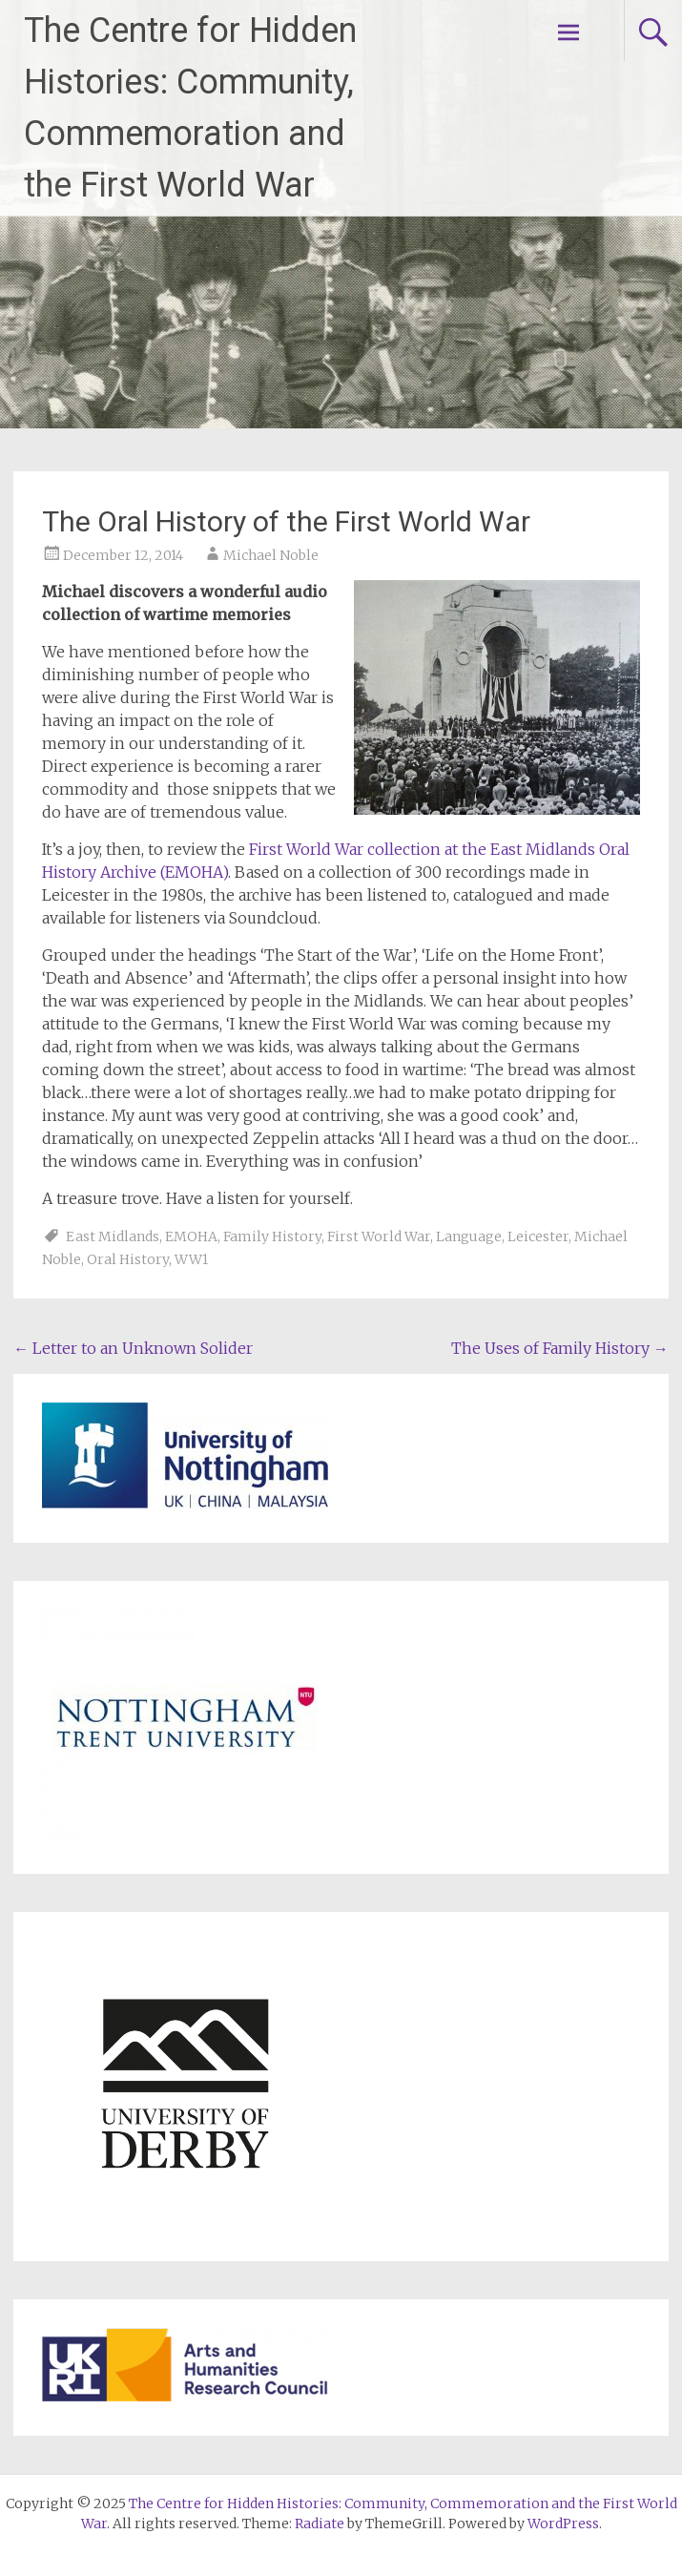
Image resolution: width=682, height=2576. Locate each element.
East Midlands (112, 1236)
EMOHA (191, 1236)
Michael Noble (271, 555)
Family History (272, 1236)
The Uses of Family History (560, 1348)
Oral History (128, 1259)
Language (469, 1236)
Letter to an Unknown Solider (133, 1348)
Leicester (537, 1236)
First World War (378, 1236)
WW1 (191, 1259)
